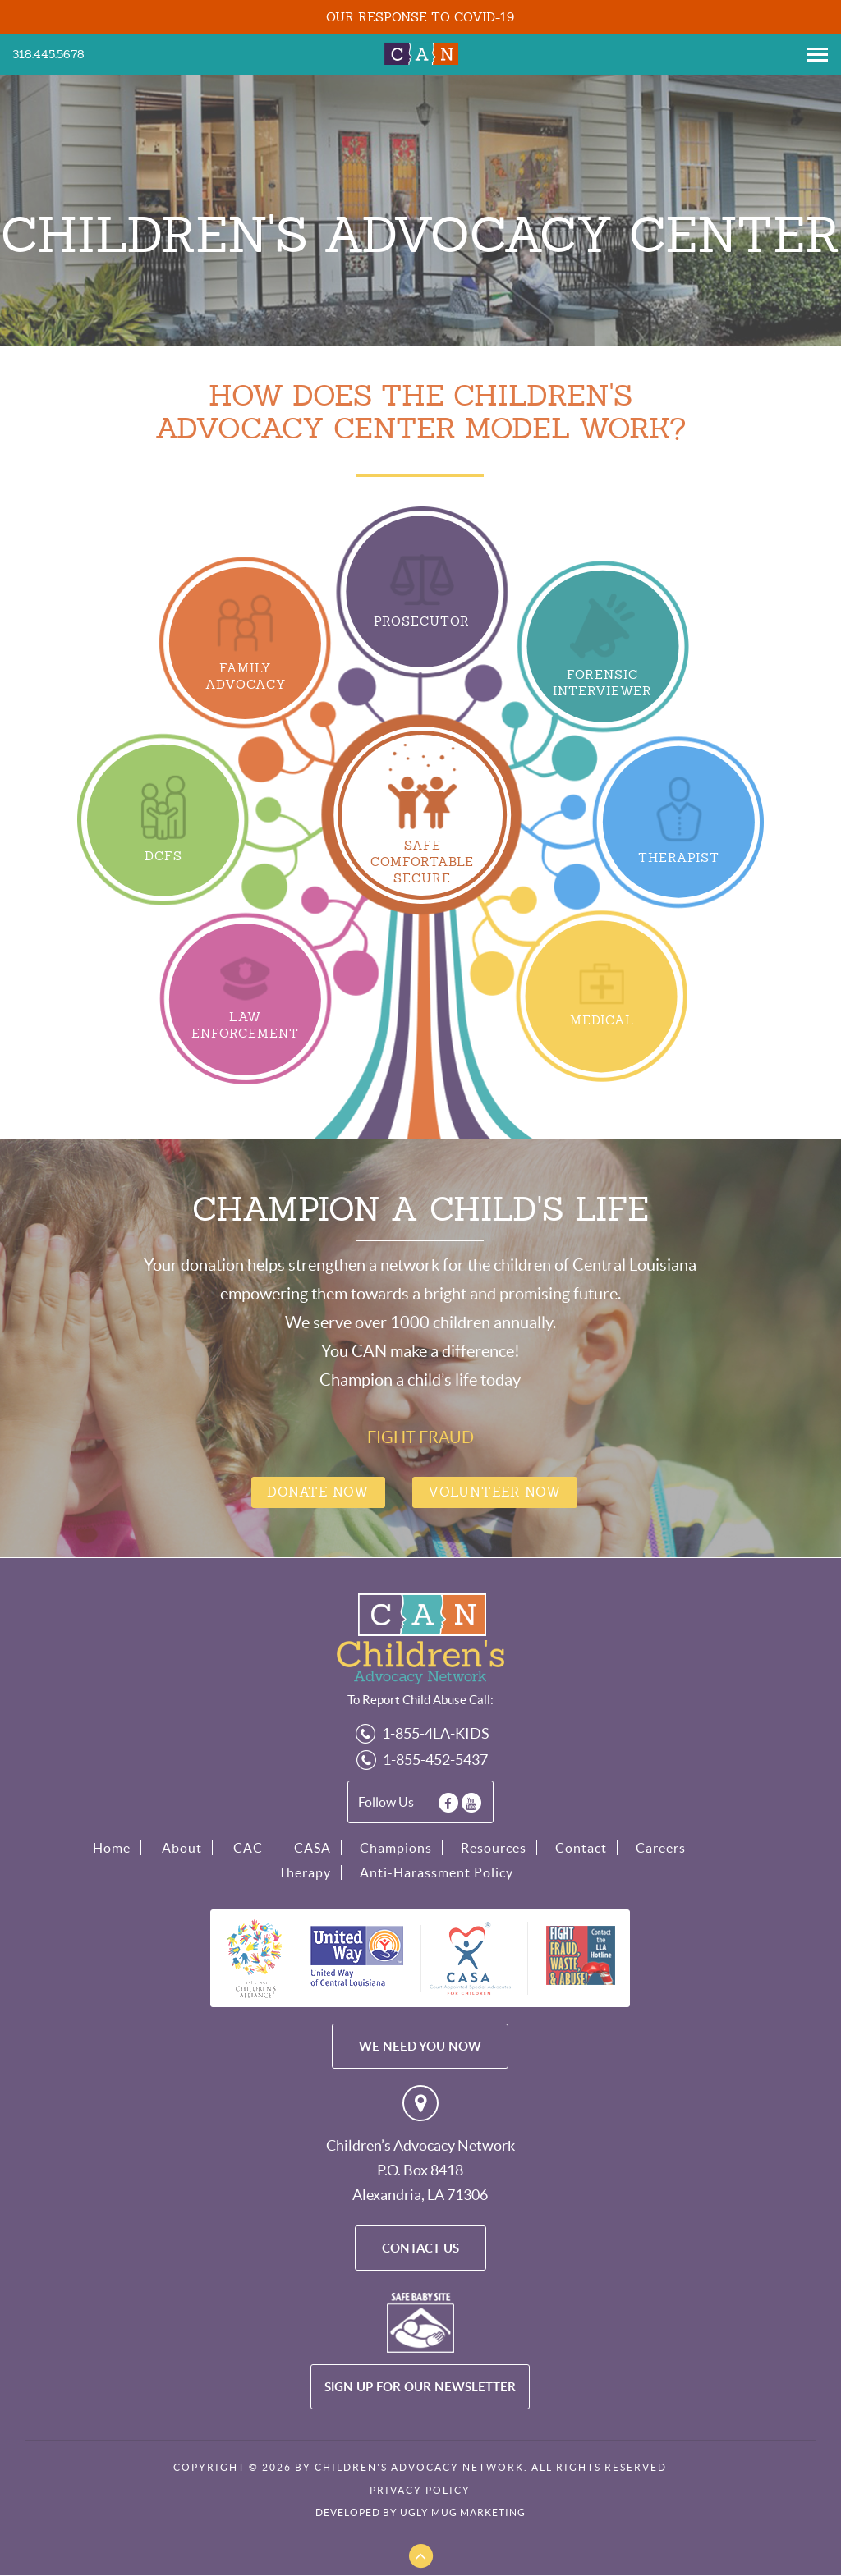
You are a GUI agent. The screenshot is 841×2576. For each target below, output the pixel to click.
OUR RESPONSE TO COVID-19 (420, 17)
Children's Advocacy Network (420, 52)
